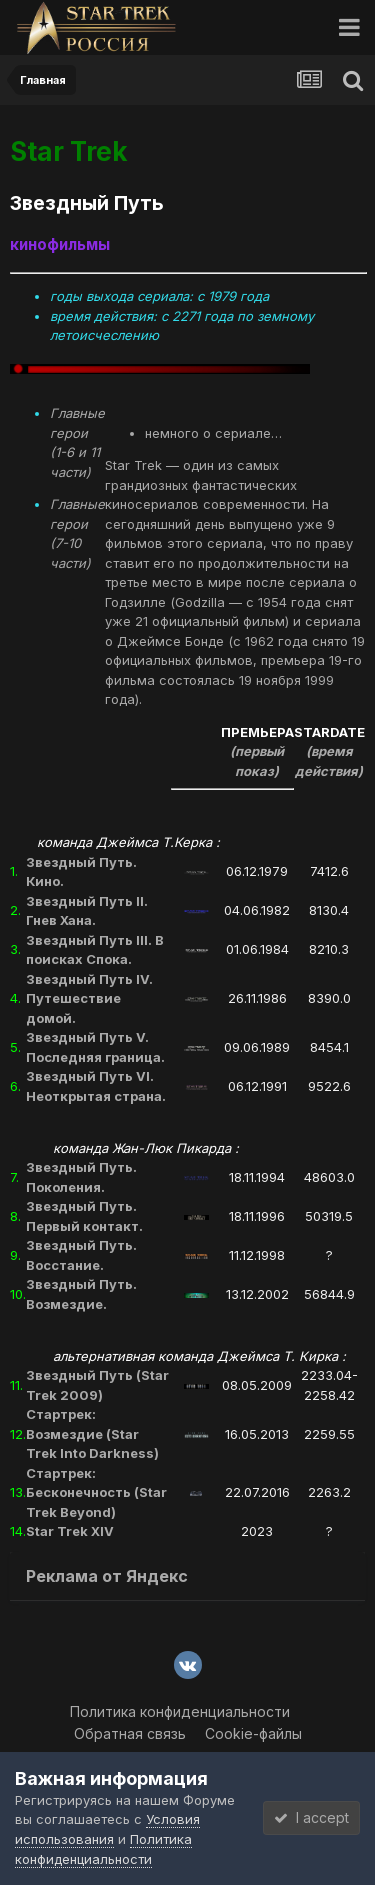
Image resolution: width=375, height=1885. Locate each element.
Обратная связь (130, 1733)
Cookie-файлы (253, 1733)
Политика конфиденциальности (180, 1711)
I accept (311, 1817)
